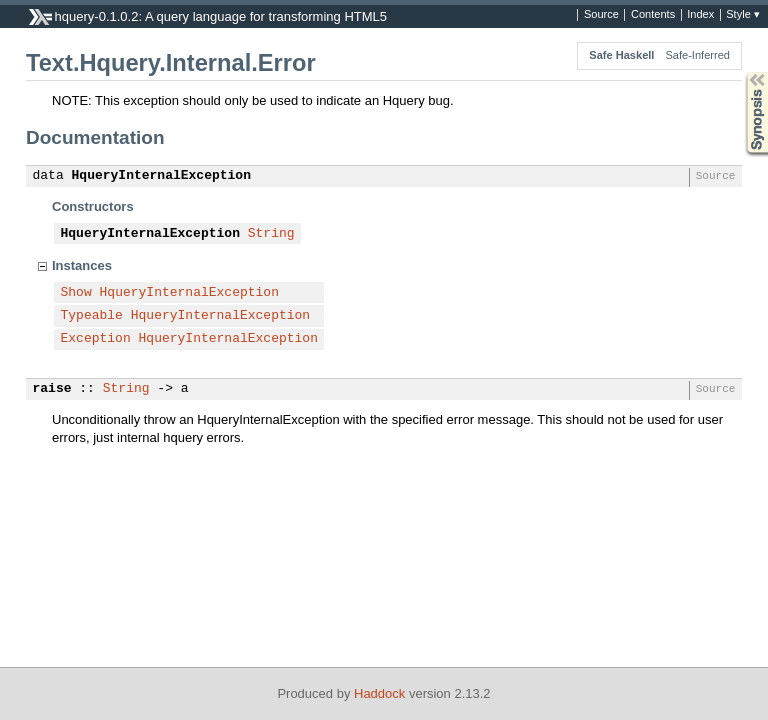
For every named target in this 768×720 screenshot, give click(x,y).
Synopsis (741, 72)
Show (76, 293)
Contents (653, 15)
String (271, 234)
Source (601, 15)
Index (700, 15)
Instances (82, 265)
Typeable (92, 316)
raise (52, 389)
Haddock (379, 693)
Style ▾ (743, 15)
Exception (96, 339)
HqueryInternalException (161, 176)
